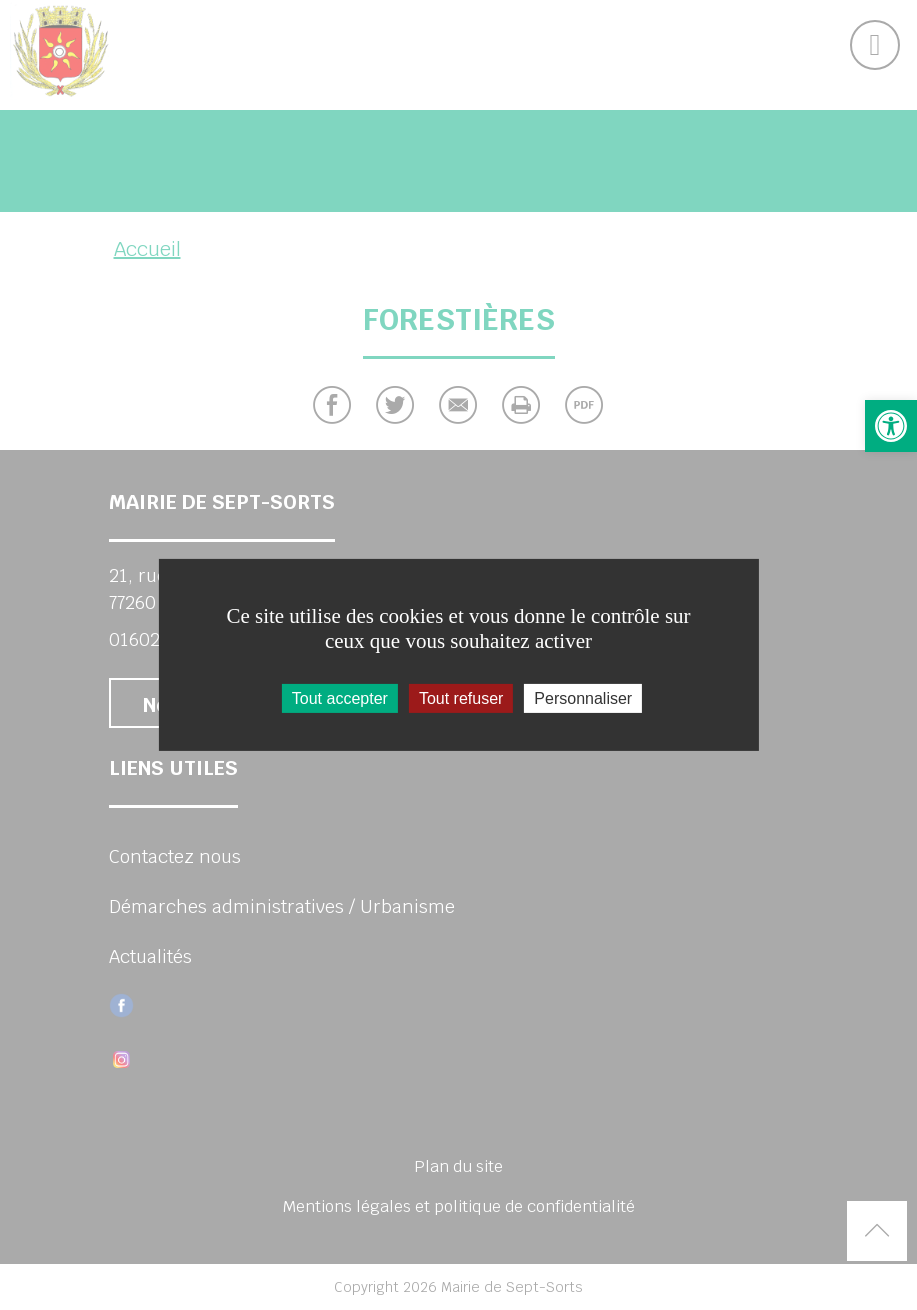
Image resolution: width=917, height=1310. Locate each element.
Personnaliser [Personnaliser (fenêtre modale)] (583, 698)
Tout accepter (340, 698)
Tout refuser (461, 698)
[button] (891, 426)
